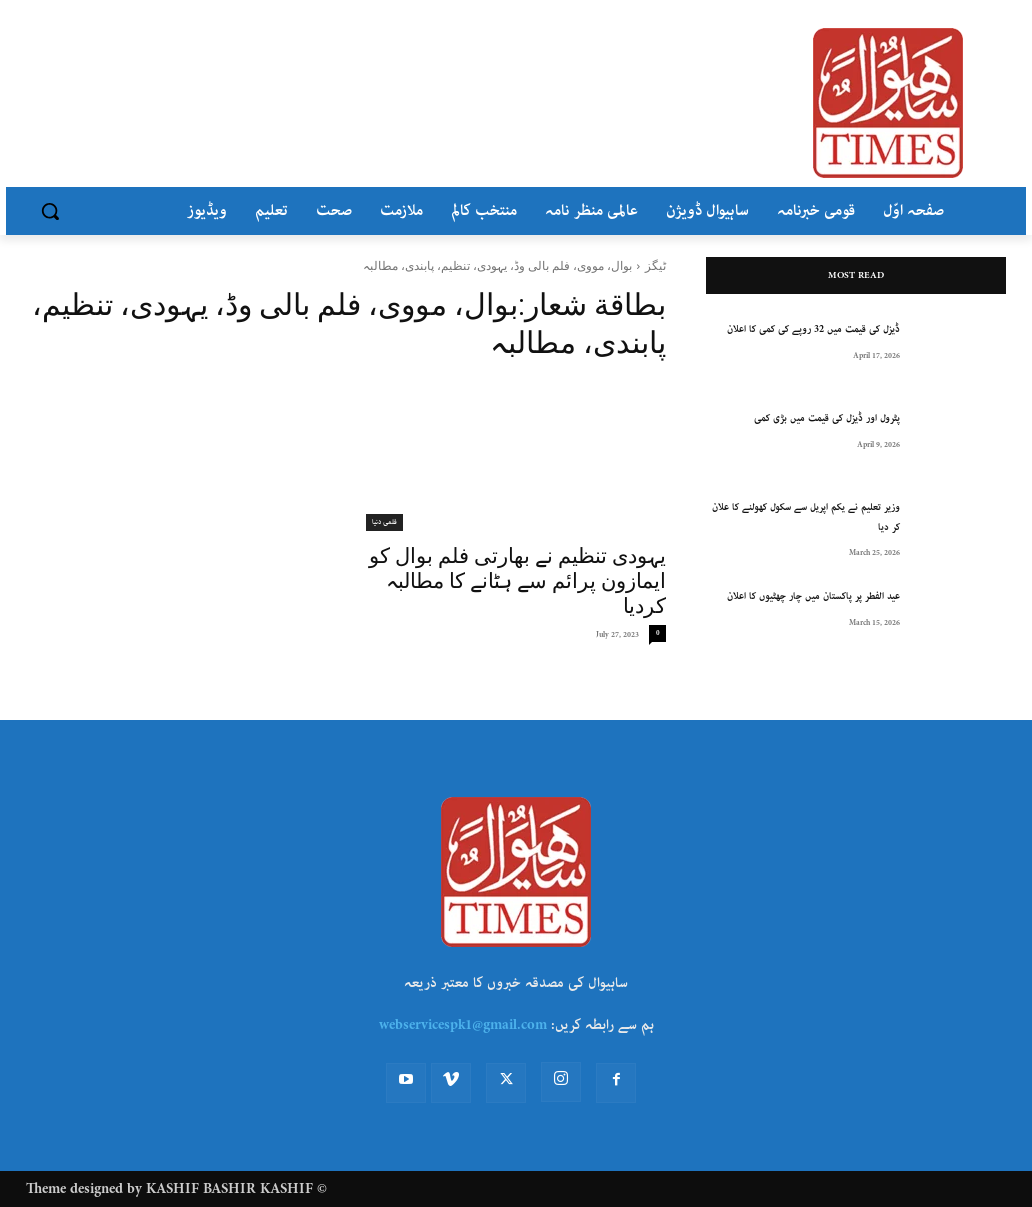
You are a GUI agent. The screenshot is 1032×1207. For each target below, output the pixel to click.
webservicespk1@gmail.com (463, 1025)
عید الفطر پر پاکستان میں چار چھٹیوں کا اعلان (813, 596)
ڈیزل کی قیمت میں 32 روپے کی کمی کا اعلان (813, 329)
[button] (50, 211)
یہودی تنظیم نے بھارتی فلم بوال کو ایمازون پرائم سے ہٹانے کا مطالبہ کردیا (517, 581)
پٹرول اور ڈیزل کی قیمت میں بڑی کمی (827, 418)
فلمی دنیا (384, 522)
